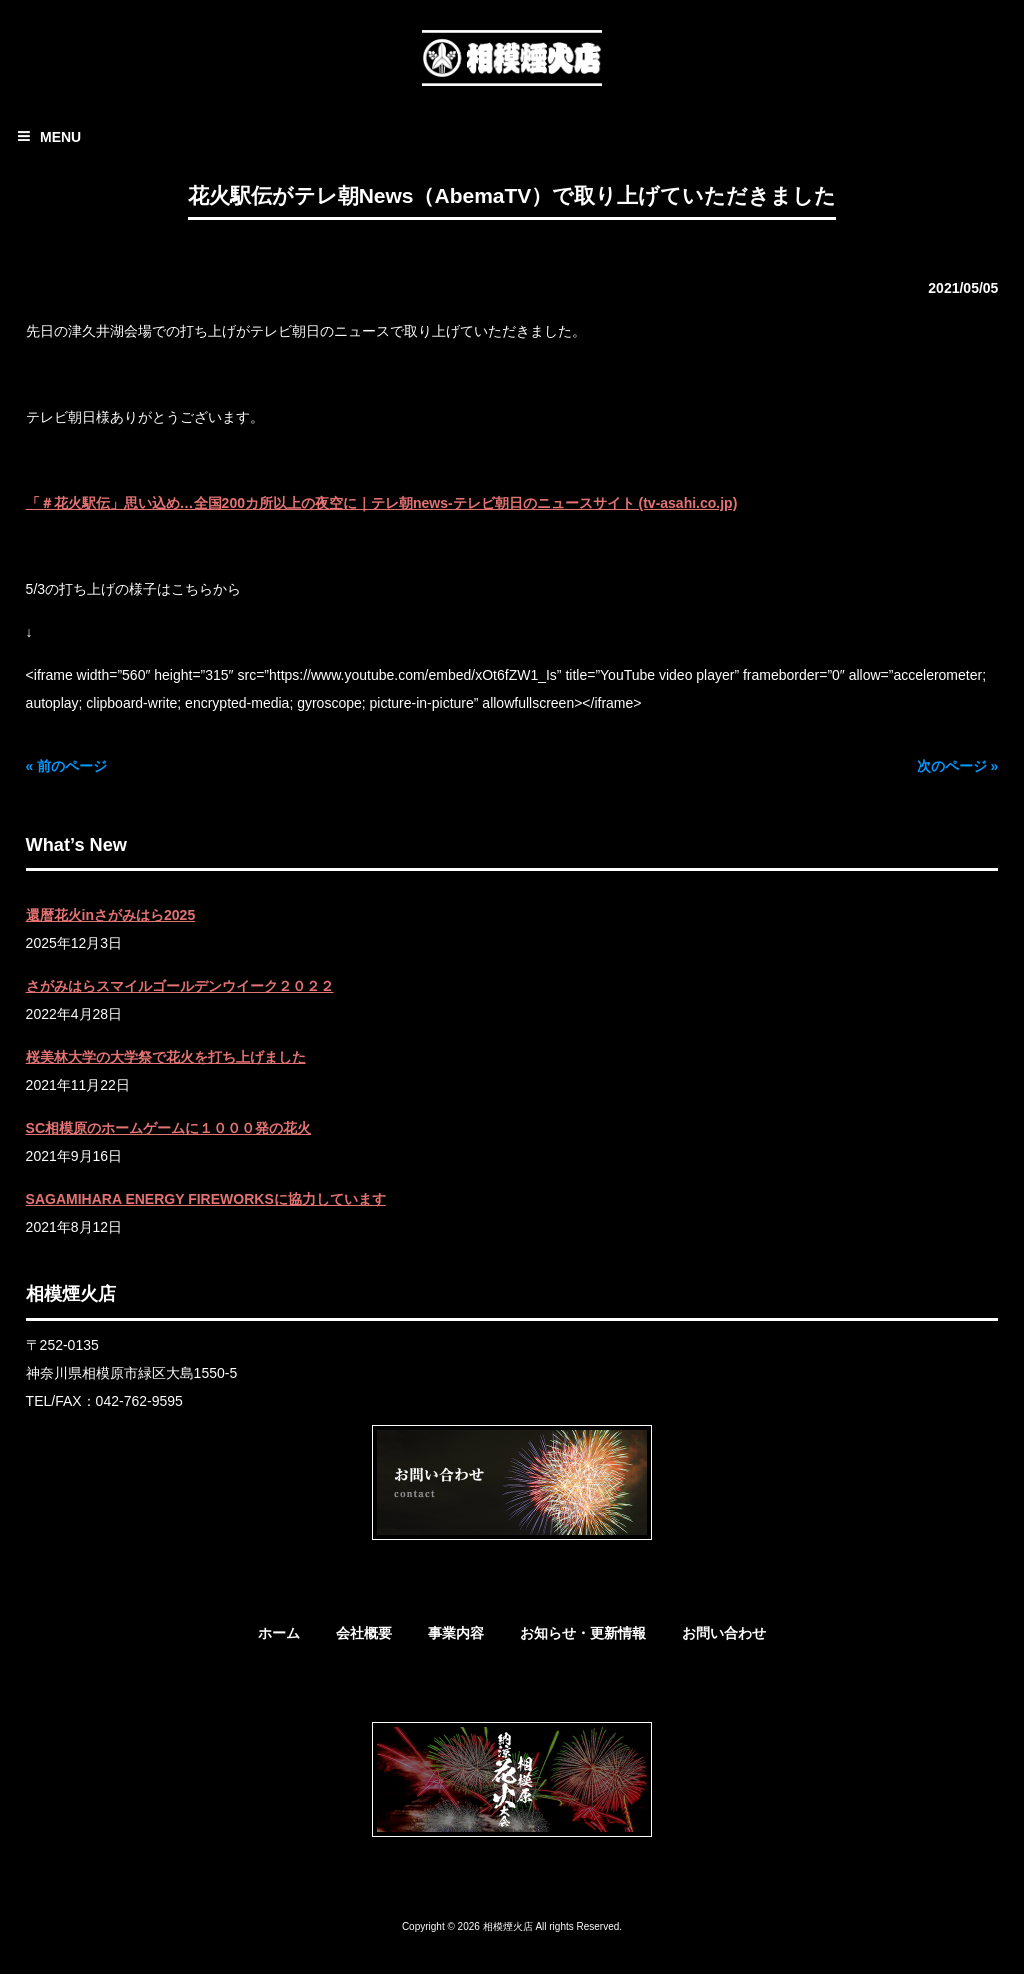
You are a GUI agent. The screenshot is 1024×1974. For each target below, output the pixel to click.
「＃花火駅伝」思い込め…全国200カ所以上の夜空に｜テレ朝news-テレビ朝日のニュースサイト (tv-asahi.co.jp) (382, 503)
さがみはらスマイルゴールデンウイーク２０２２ (180, 986)
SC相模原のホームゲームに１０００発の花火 (168, 1128)
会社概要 (364, 1633)
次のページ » (958, 766)
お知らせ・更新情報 (583, 1633)
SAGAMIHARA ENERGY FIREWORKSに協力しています (206, 1199)
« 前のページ (67, 766)
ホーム (279, 1633)
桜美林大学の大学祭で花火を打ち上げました (166, 1057)
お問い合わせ (724, 1633)
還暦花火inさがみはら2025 (111, 915)
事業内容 (456, 1633)
